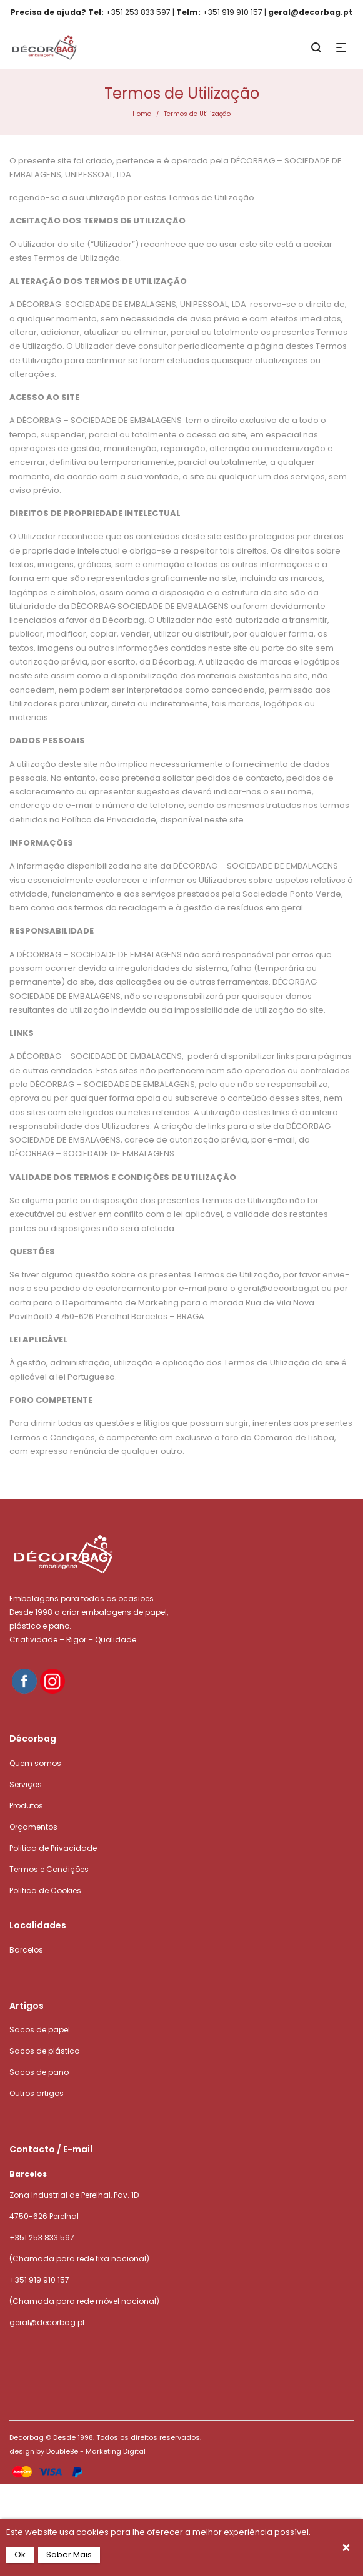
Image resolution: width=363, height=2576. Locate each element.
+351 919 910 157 (39, 2280)
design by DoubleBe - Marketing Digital (77, 2451)
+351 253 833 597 (41, 2237)
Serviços (25, 1784)
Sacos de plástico (44, 2051)
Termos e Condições (49, 1869)
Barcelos (26, 1949)
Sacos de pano (39, 2072)
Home (141, 114)
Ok (20, 2554)
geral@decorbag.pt (47, 2322)
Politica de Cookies (45, 1890)
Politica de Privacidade (53, 1848)
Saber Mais (69, 2554)
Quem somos (35, 1763)
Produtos (26, 1805)
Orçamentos (33, 1827)
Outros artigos (36, 2093)
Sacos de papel (39, 2029)
